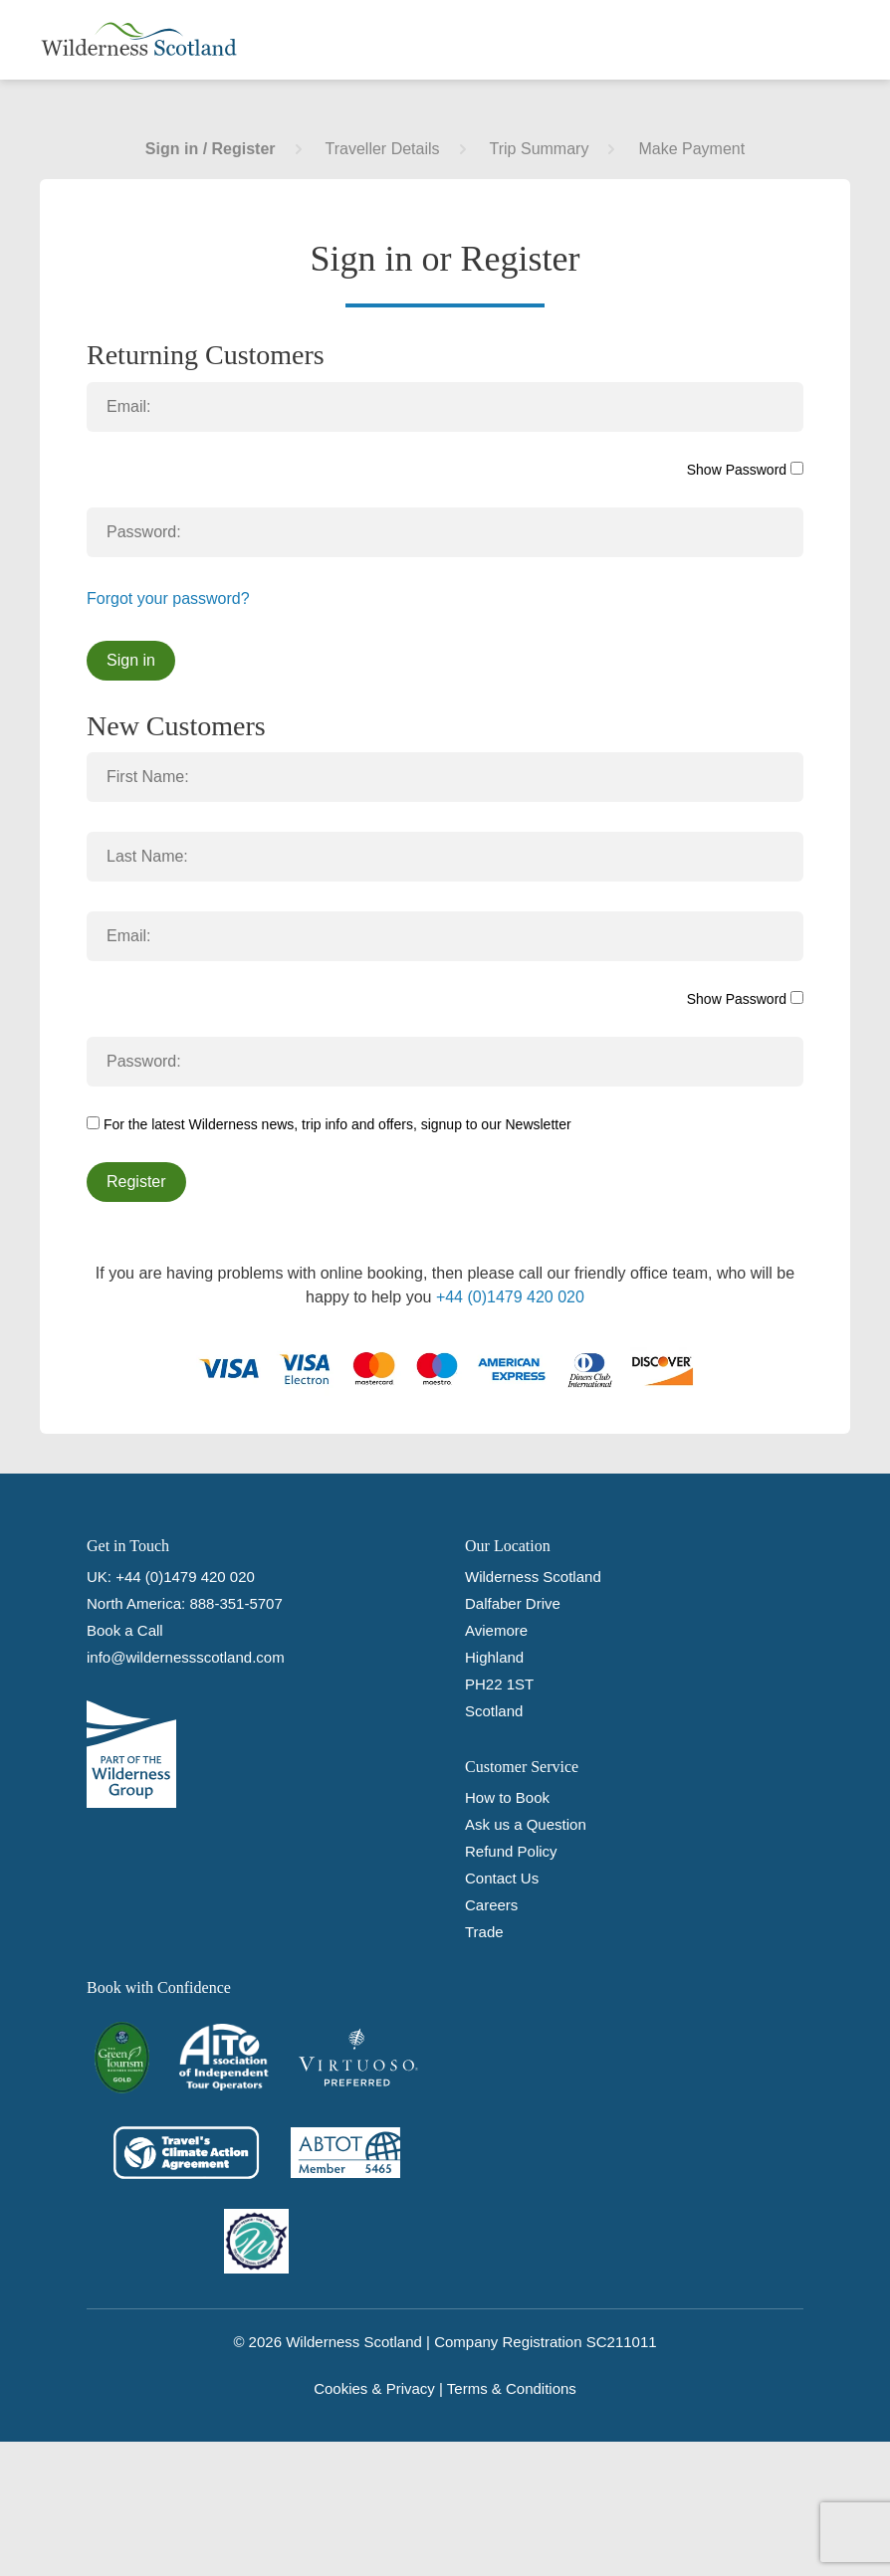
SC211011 (621, 2341)
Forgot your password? (168, 598)
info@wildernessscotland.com (186, 1657)
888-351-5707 (235, 1603)
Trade (484, 1931)
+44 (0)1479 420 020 (510, 1296)
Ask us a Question (525, 1824)
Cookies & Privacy (374, 2388)
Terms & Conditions (511, 2388)
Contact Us (502, 1878)
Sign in (131, 660)
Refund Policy (511, 1851)
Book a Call (125, 1630)
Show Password (745, 470)
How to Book (507, 1797)
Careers (491, 1904)
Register (136, 1181)
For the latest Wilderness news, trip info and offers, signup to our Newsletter (329, 1124)
